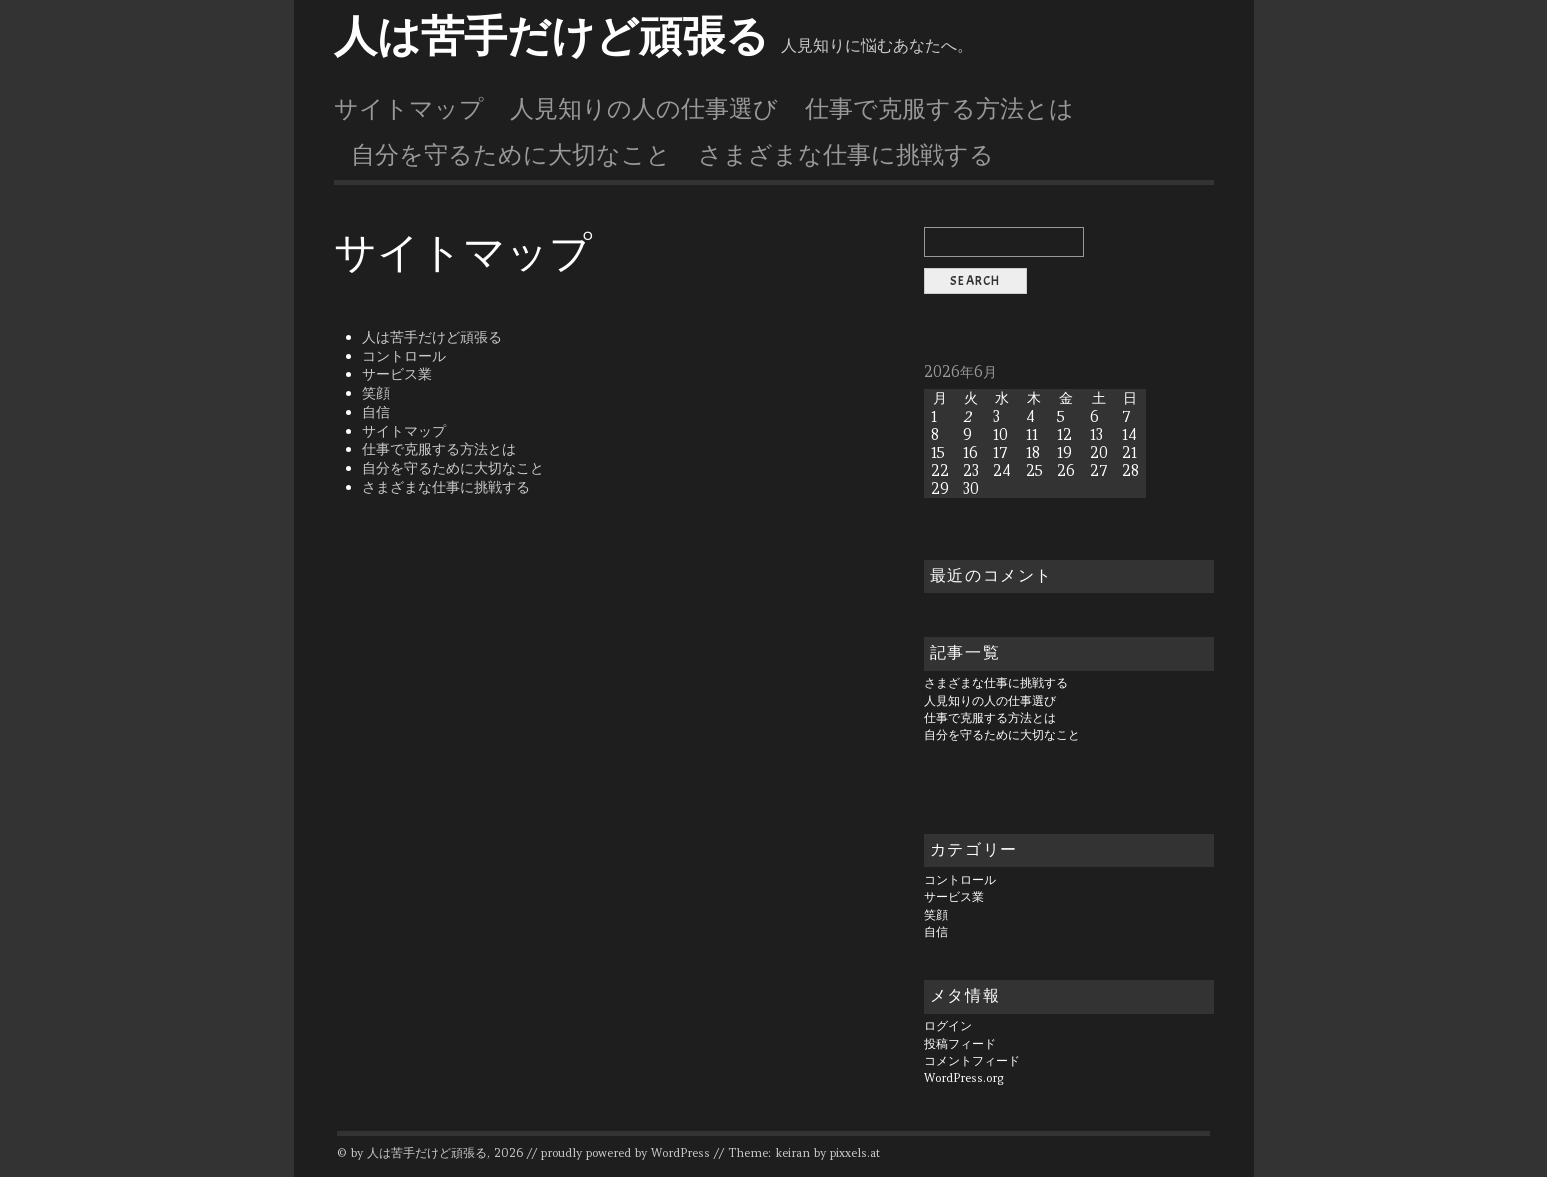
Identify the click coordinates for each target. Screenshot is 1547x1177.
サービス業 (397, 374)
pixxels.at (855, 1153)
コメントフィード (972, 1061)
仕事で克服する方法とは (939, 109)
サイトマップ (409, 109)
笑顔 (376, 393)
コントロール (404, 356)
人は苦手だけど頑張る (551, 37)
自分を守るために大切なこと (511, 155)
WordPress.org (964, 1078)
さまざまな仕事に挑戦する (846, 155)
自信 (376, 412)
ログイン (948, 1026)
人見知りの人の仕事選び (644, 109)
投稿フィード (960, 1044)
